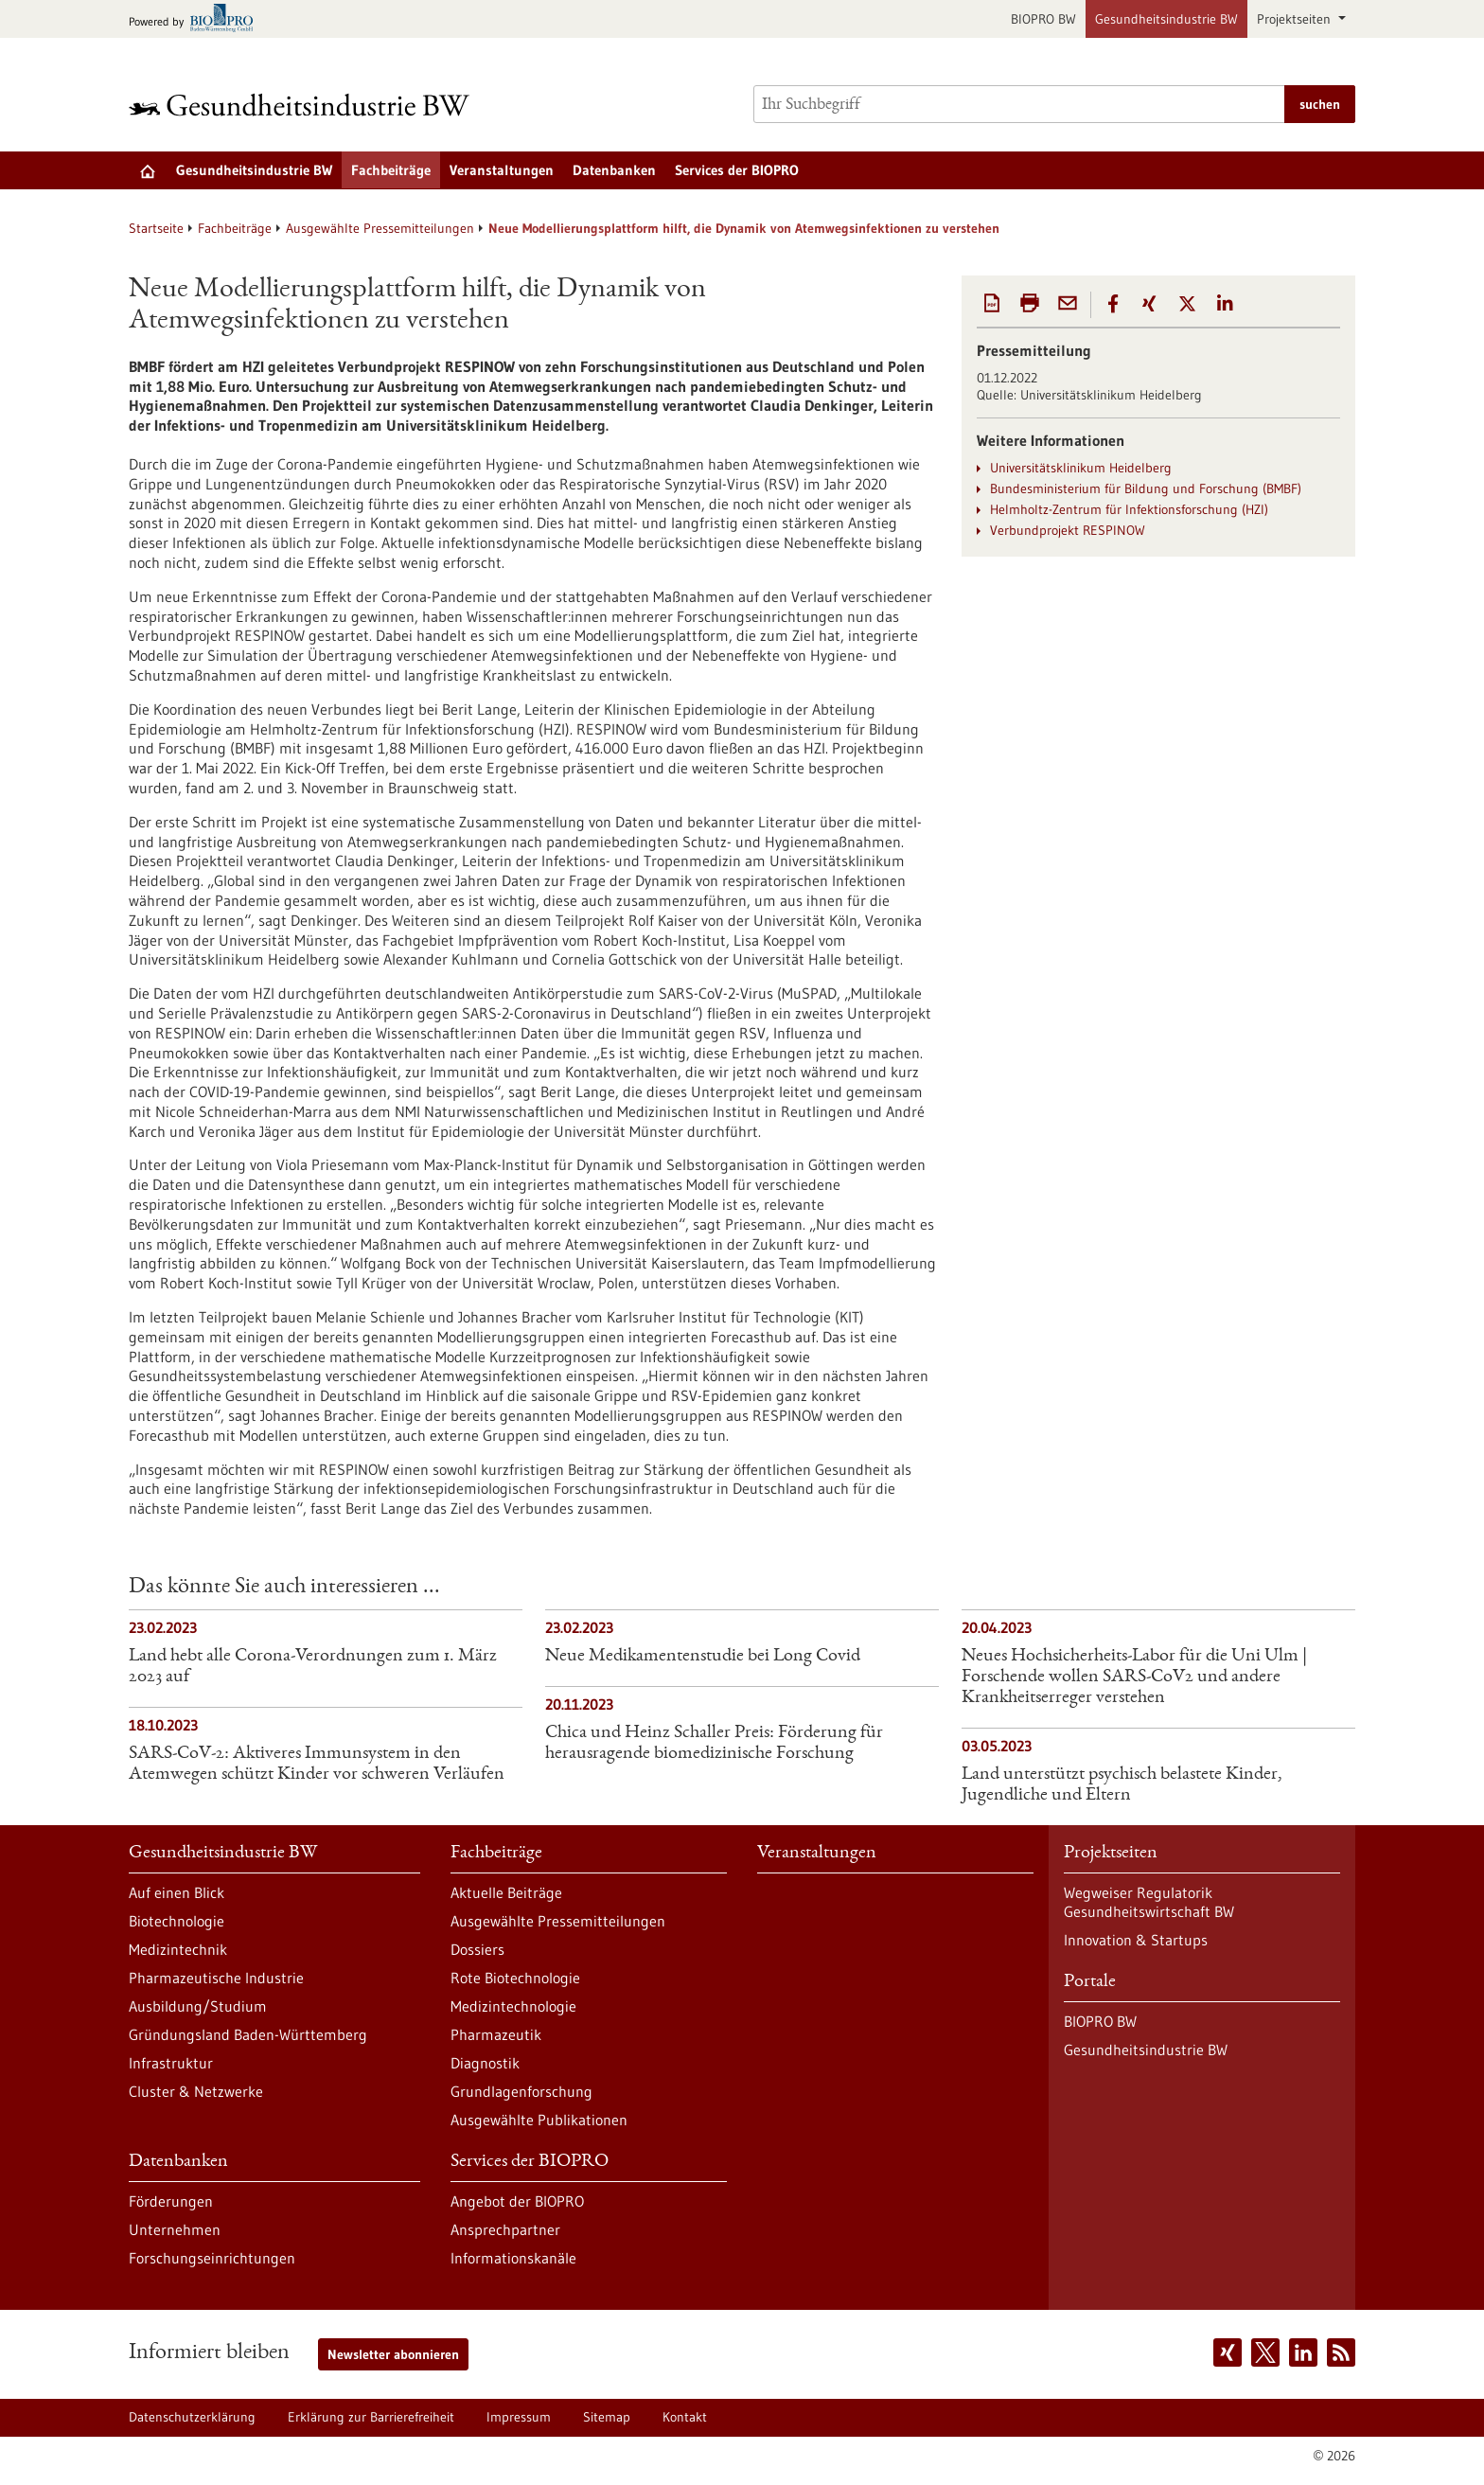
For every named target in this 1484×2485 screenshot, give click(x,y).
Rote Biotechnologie (515, 1977)
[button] (1113, 304)
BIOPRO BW (1043, 18)
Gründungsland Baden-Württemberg (248, 2034)
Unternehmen (175, 2229)
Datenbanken (614, 170)
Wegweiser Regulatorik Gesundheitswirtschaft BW (1149, 1902)
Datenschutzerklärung (192, 2416)
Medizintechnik (178, 1949)
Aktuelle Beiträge (506, 1892)
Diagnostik (485, 2062)
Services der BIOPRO (737, 170)
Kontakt (684, 2416)
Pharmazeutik (495, 2034)
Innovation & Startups (1136, 1939)
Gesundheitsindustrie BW (1166, 18)
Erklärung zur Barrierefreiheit (371, 2416)
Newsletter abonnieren (393, 2354)
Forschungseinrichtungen (212, 2257)
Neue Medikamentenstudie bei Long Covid (702, 1656)
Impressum (518, 2416)
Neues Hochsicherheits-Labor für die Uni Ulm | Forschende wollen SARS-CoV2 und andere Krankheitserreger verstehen (1134, 1677)
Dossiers (477, 1949)
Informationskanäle (513, 2257)
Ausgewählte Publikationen (538, 2119)
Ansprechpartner (505, 2229)
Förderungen (171, 2201)
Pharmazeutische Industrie (216, 1977)
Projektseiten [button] (1295, 18)
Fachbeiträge (391, 170)
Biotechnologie (176, 1920)
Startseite (156, 228)
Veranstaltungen (502, 170)
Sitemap (606, 2416)
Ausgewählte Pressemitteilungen (380, 228)
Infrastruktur (171, 2062)
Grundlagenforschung (521, 2091)
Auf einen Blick (176, 1892)
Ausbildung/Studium (198, 2006)
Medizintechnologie (513, 2006)
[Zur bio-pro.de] (196, 19)
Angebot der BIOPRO (517, 2201)
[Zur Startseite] (304, 104)
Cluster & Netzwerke (196, 2091)
